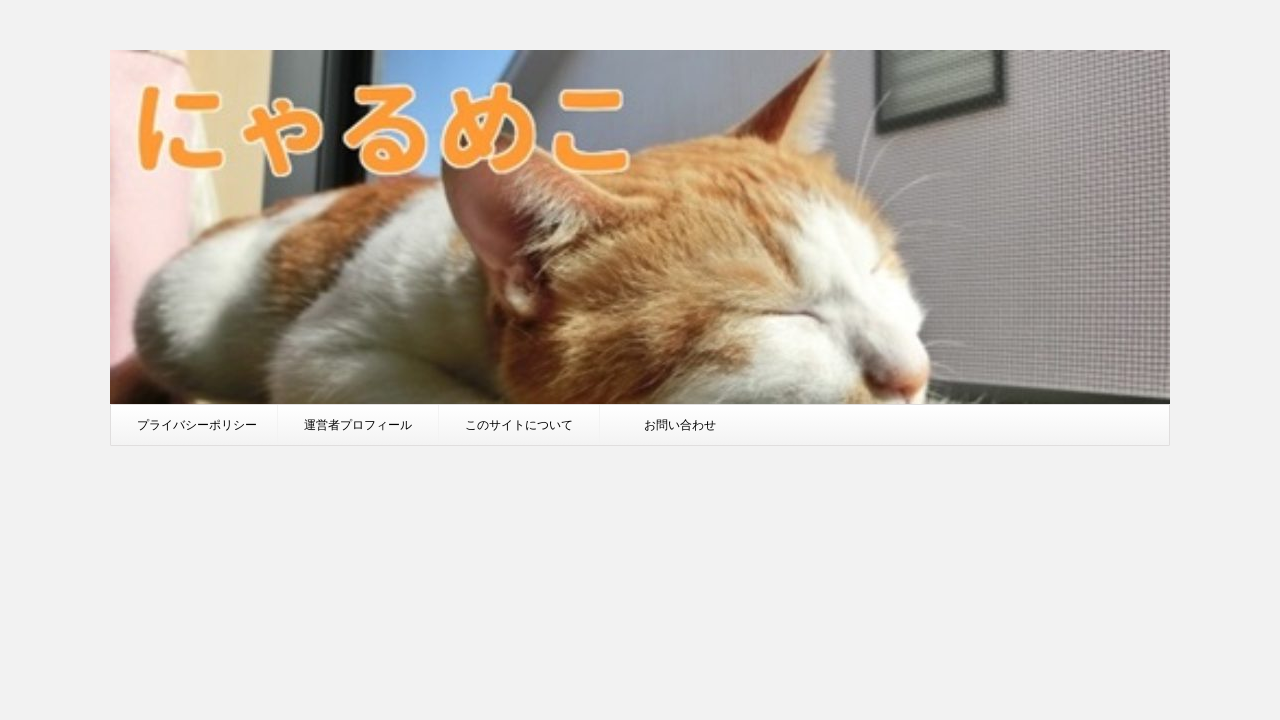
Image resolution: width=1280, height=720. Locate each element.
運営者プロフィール (358, 424)
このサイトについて (519, 424)
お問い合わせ (680, 424)
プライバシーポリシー (197, 424)
